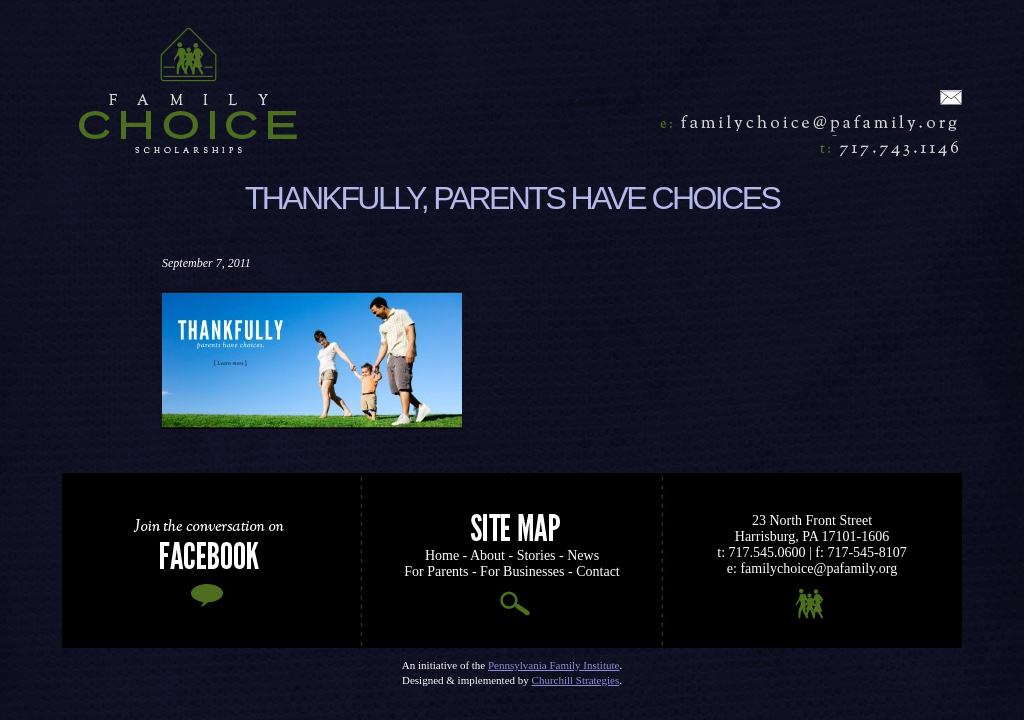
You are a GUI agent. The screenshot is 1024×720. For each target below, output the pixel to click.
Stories (536, 555)
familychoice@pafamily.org (802, 122)
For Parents (436, 571)
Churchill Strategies (576, 680)
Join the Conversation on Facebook (212, 560)
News (583, 555)
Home (192, 90)
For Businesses (522, 571)
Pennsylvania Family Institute (553, 665)
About (487, 555)
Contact (598, 571)
